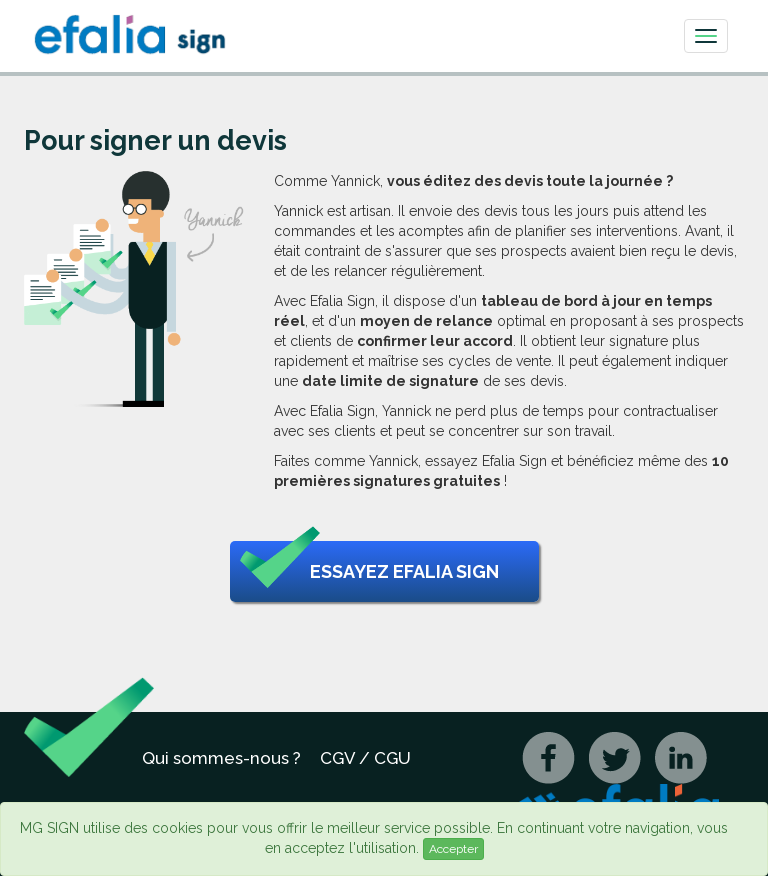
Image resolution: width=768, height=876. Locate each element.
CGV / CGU (365, 758)
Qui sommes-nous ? (221, 758)
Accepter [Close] (453, 849)
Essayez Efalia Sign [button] (369, 572)
